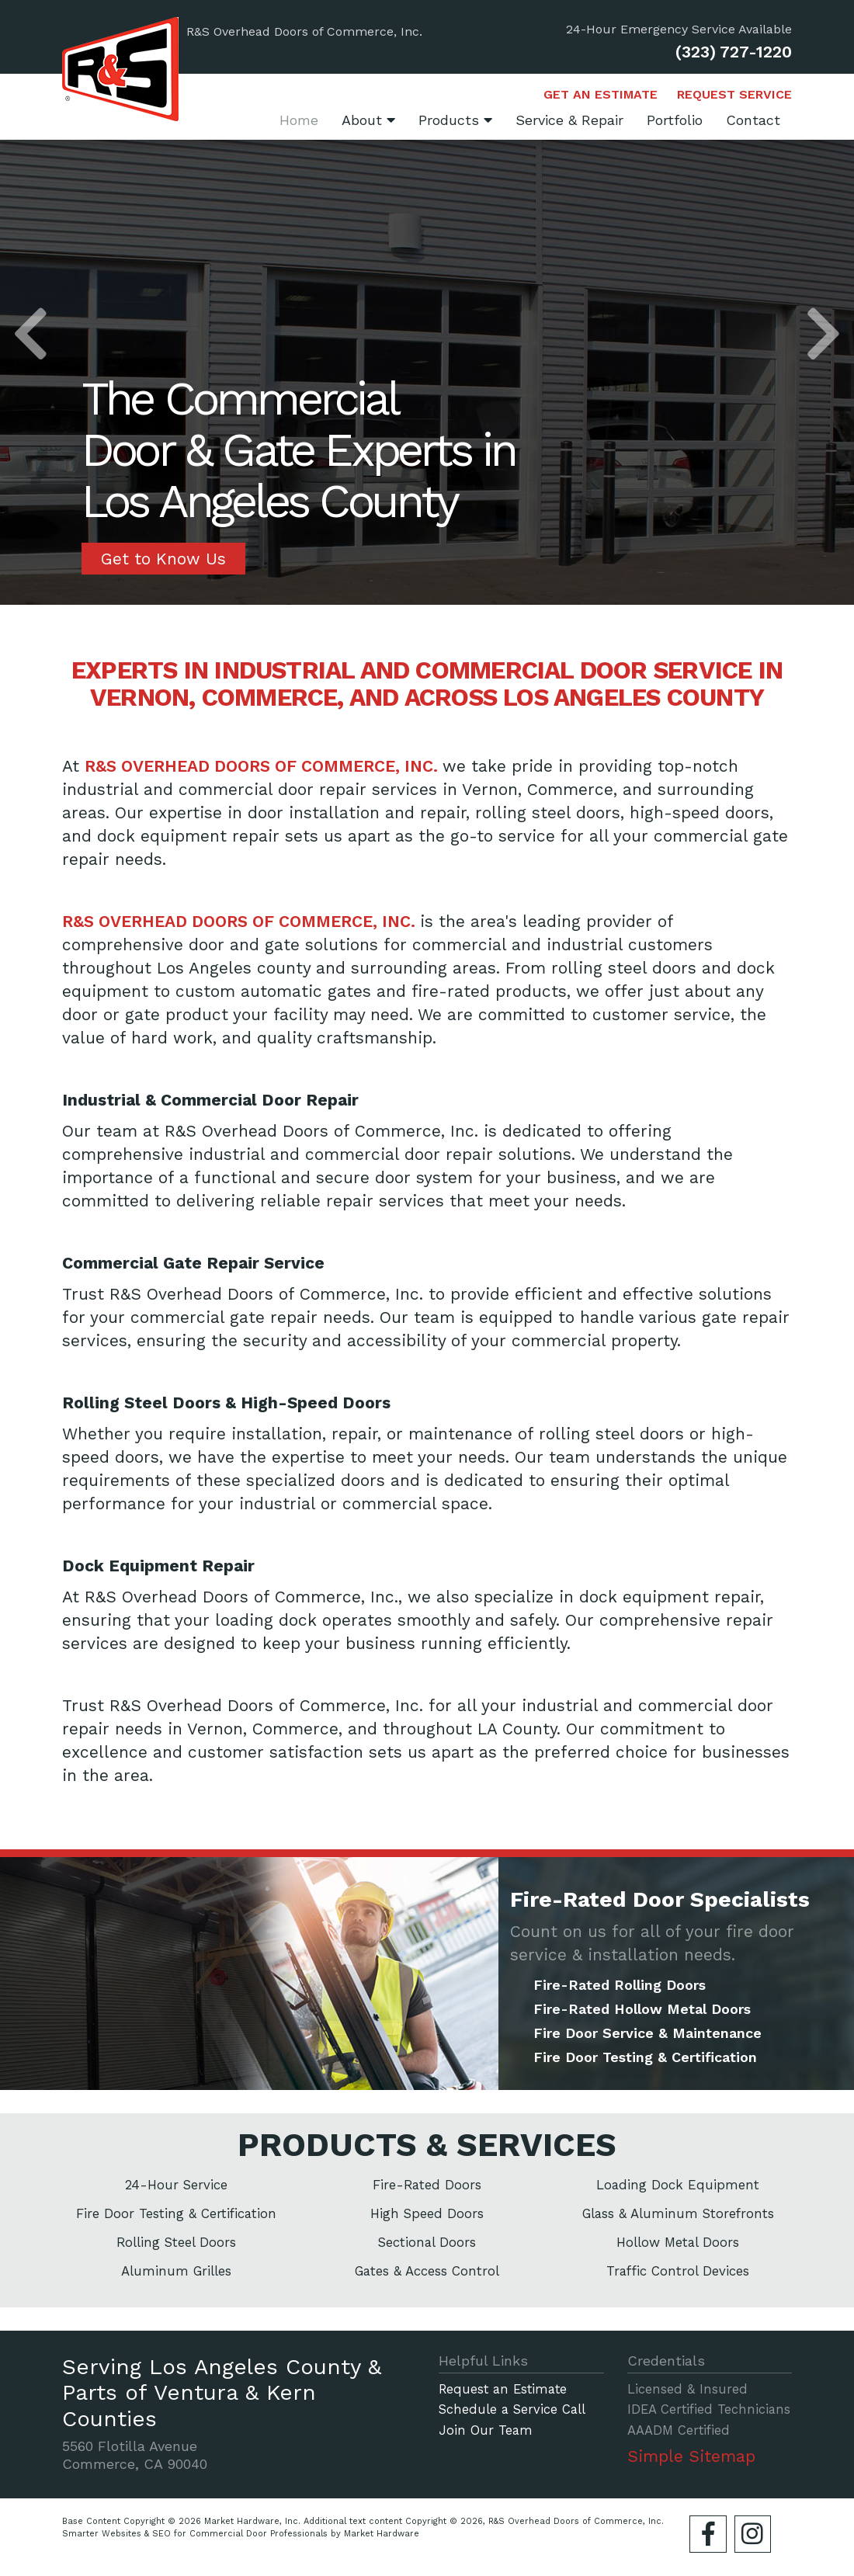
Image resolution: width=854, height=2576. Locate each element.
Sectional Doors (427, 2242)
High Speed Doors (427, 2213)
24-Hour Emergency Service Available (679, 29)
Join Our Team (486, 2431)
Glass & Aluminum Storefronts (678, 2213)
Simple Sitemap (691, 2456)
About (368, 120)
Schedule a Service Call (512, 2410)
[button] (31, 338)
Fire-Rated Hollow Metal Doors (642, 2009)
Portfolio (675, 120)
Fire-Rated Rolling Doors (619, 1985)
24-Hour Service (176, 2184)
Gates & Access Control (427, 2271)
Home (298, 120)
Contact (753, 120)
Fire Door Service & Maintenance (647, 2033)
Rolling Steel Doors (176, 2242)
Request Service (734, 95)
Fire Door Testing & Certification (645, 2057)
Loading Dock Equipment (677, 2184)
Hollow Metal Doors (677, 2242)
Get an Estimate (600, 95)
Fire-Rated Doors (427, 2184)
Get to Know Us (163, 558)
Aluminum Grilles (176, 2271)
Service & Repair (569, 120)
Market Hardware (381, 2534)
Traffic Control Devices (677, 2271)
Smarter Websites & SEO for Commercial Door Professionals (195, 2534)
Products (455, 120)
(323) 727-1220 (733, 51)
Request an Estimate (503, 2390)
